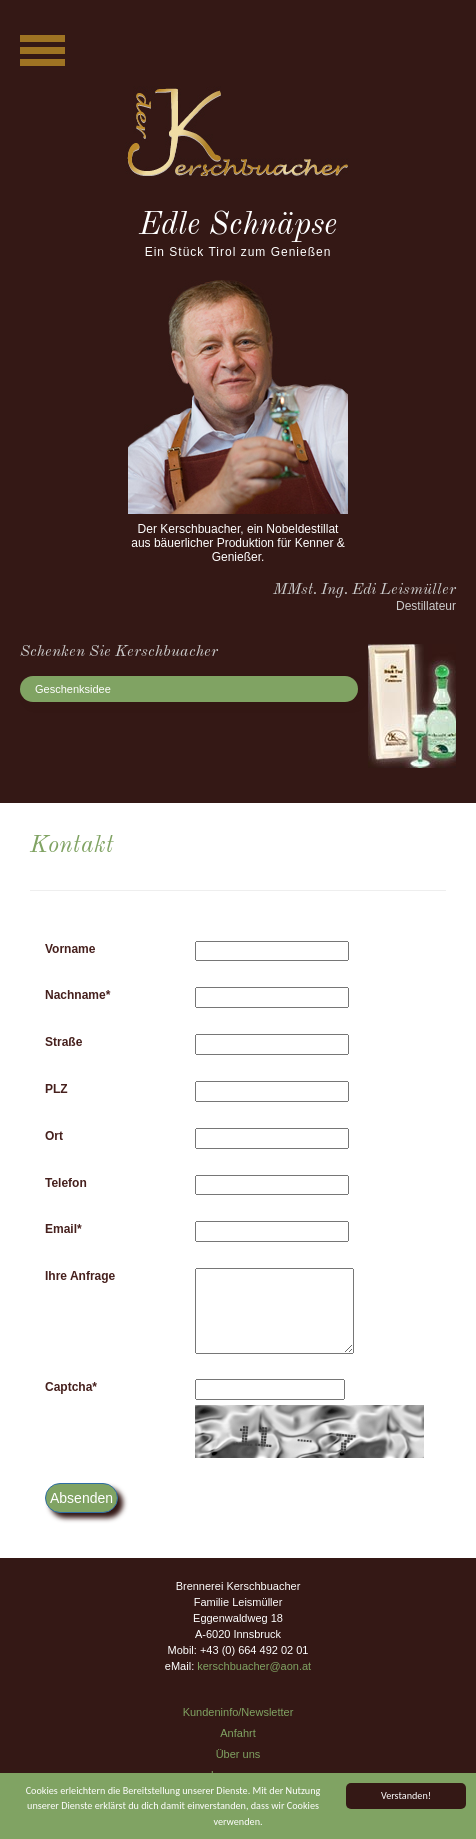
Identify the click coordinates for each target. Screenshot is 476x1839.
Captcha (71, 1387)
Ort (54, 1136)
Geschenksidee (73, 689)
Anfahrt (237, 1733)
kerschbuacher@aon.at (254, 1666)
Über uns (238, 1754)
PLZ (56, 1089)
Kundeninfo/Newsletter (238, 1712)
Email (63, 1229)
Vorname (70, 949)
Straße (63, 1042)
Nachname (77, 995)
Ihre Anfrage (80, 1276)
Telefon (66, 1183)
